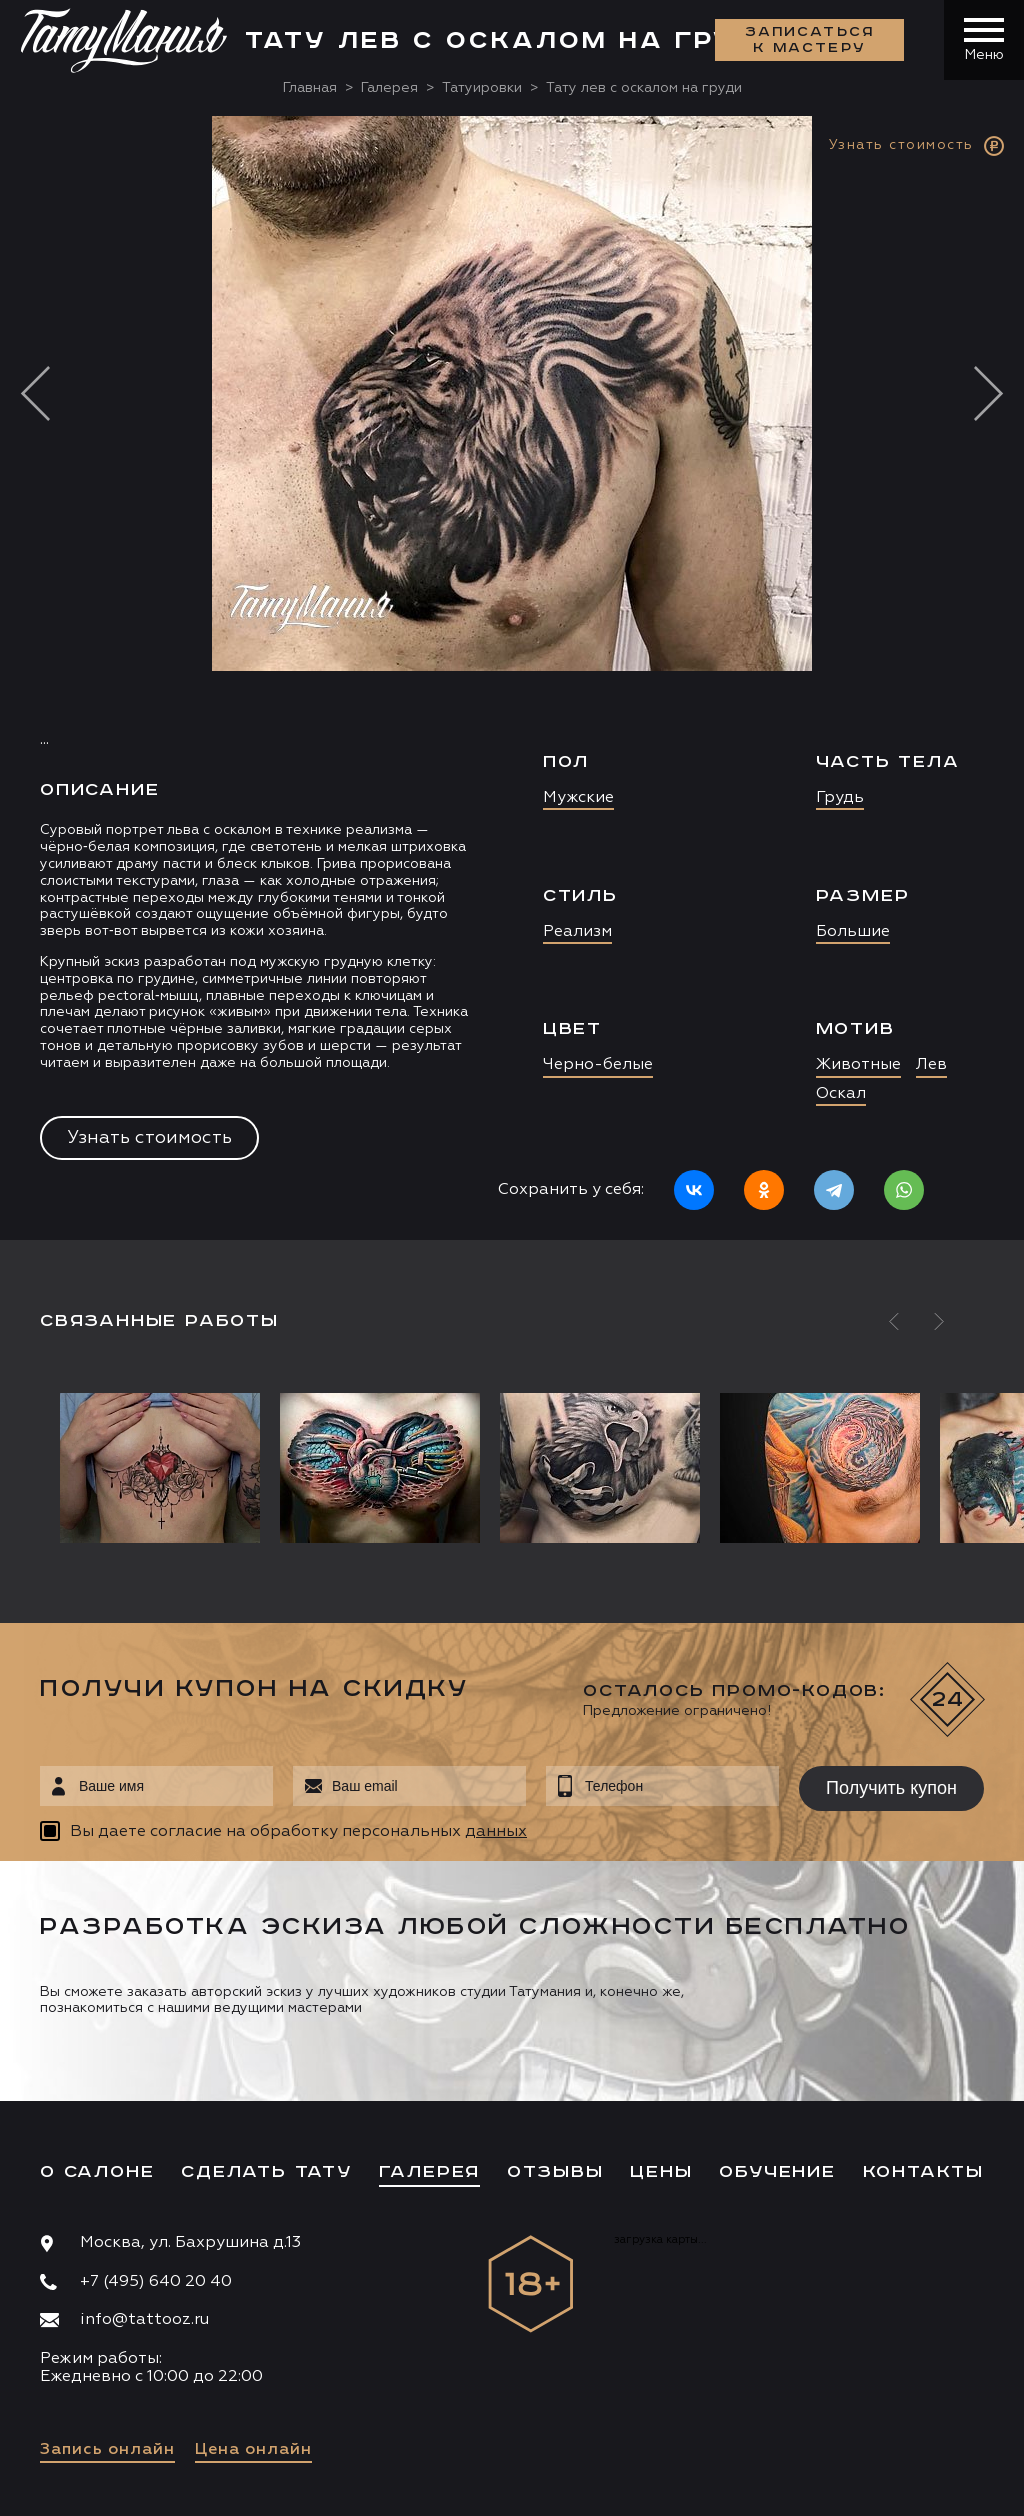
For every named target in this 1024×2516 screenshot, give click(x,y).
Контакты (923, 2172)
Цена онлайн (253, 2450)
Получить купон (891, 1788)
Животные (858, 1065)
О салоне (97, 2172)
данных (496, 1832)
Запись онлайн (107, 2450)
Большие (853, 932)
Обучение (777, 2172)
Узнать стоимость (149, 1138)
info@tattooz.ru (144, 2320)
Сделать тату (266, 2172)
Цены (661, 2172)
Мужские (578, 798)
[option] (512, 678)
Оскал (841, 1094)
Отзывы (555, 2172)
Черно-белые (598, 1065)
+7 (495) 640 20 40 (156, 2282)
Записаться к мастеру (810, 40)
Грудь (840, 798)
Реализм (577, 932)
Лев (931, 1065)
